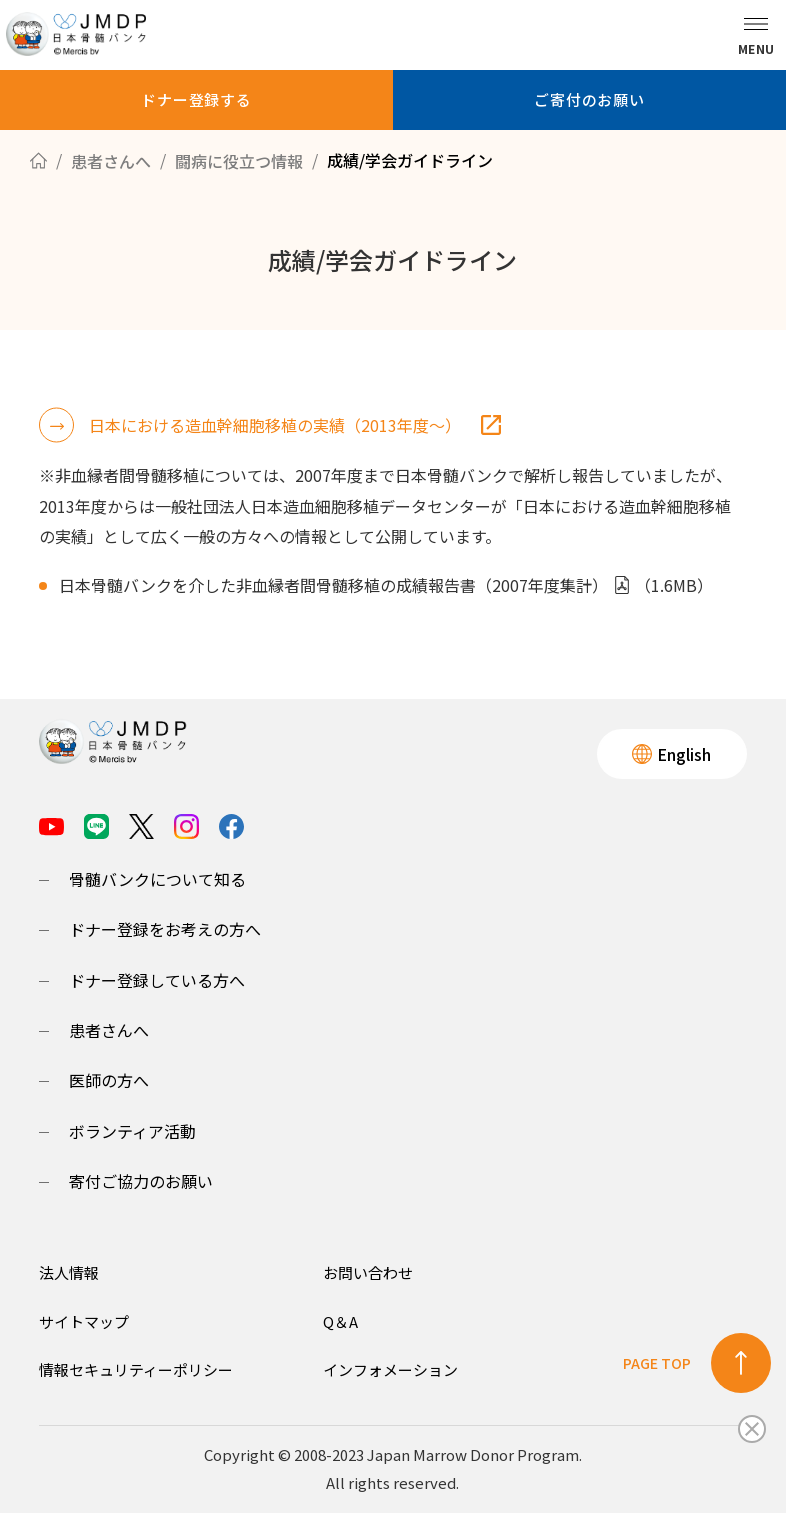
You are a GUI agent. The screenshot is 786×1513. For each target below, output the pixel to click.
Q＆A (340, 1321)
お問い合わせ (368, 1272)
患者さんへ (109, 1030)
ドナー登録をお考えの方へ (165, 929)
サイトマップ (84, 1321)
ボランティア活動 (132, 1131)
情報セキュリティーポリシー (136, 1369)
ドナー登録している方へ (157, 980)
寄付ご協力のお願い (141, 1181)
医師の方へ (109, 1080)
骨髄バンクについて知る (157, 879)
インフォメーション (390, 1369)
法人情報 (69, 1272)
